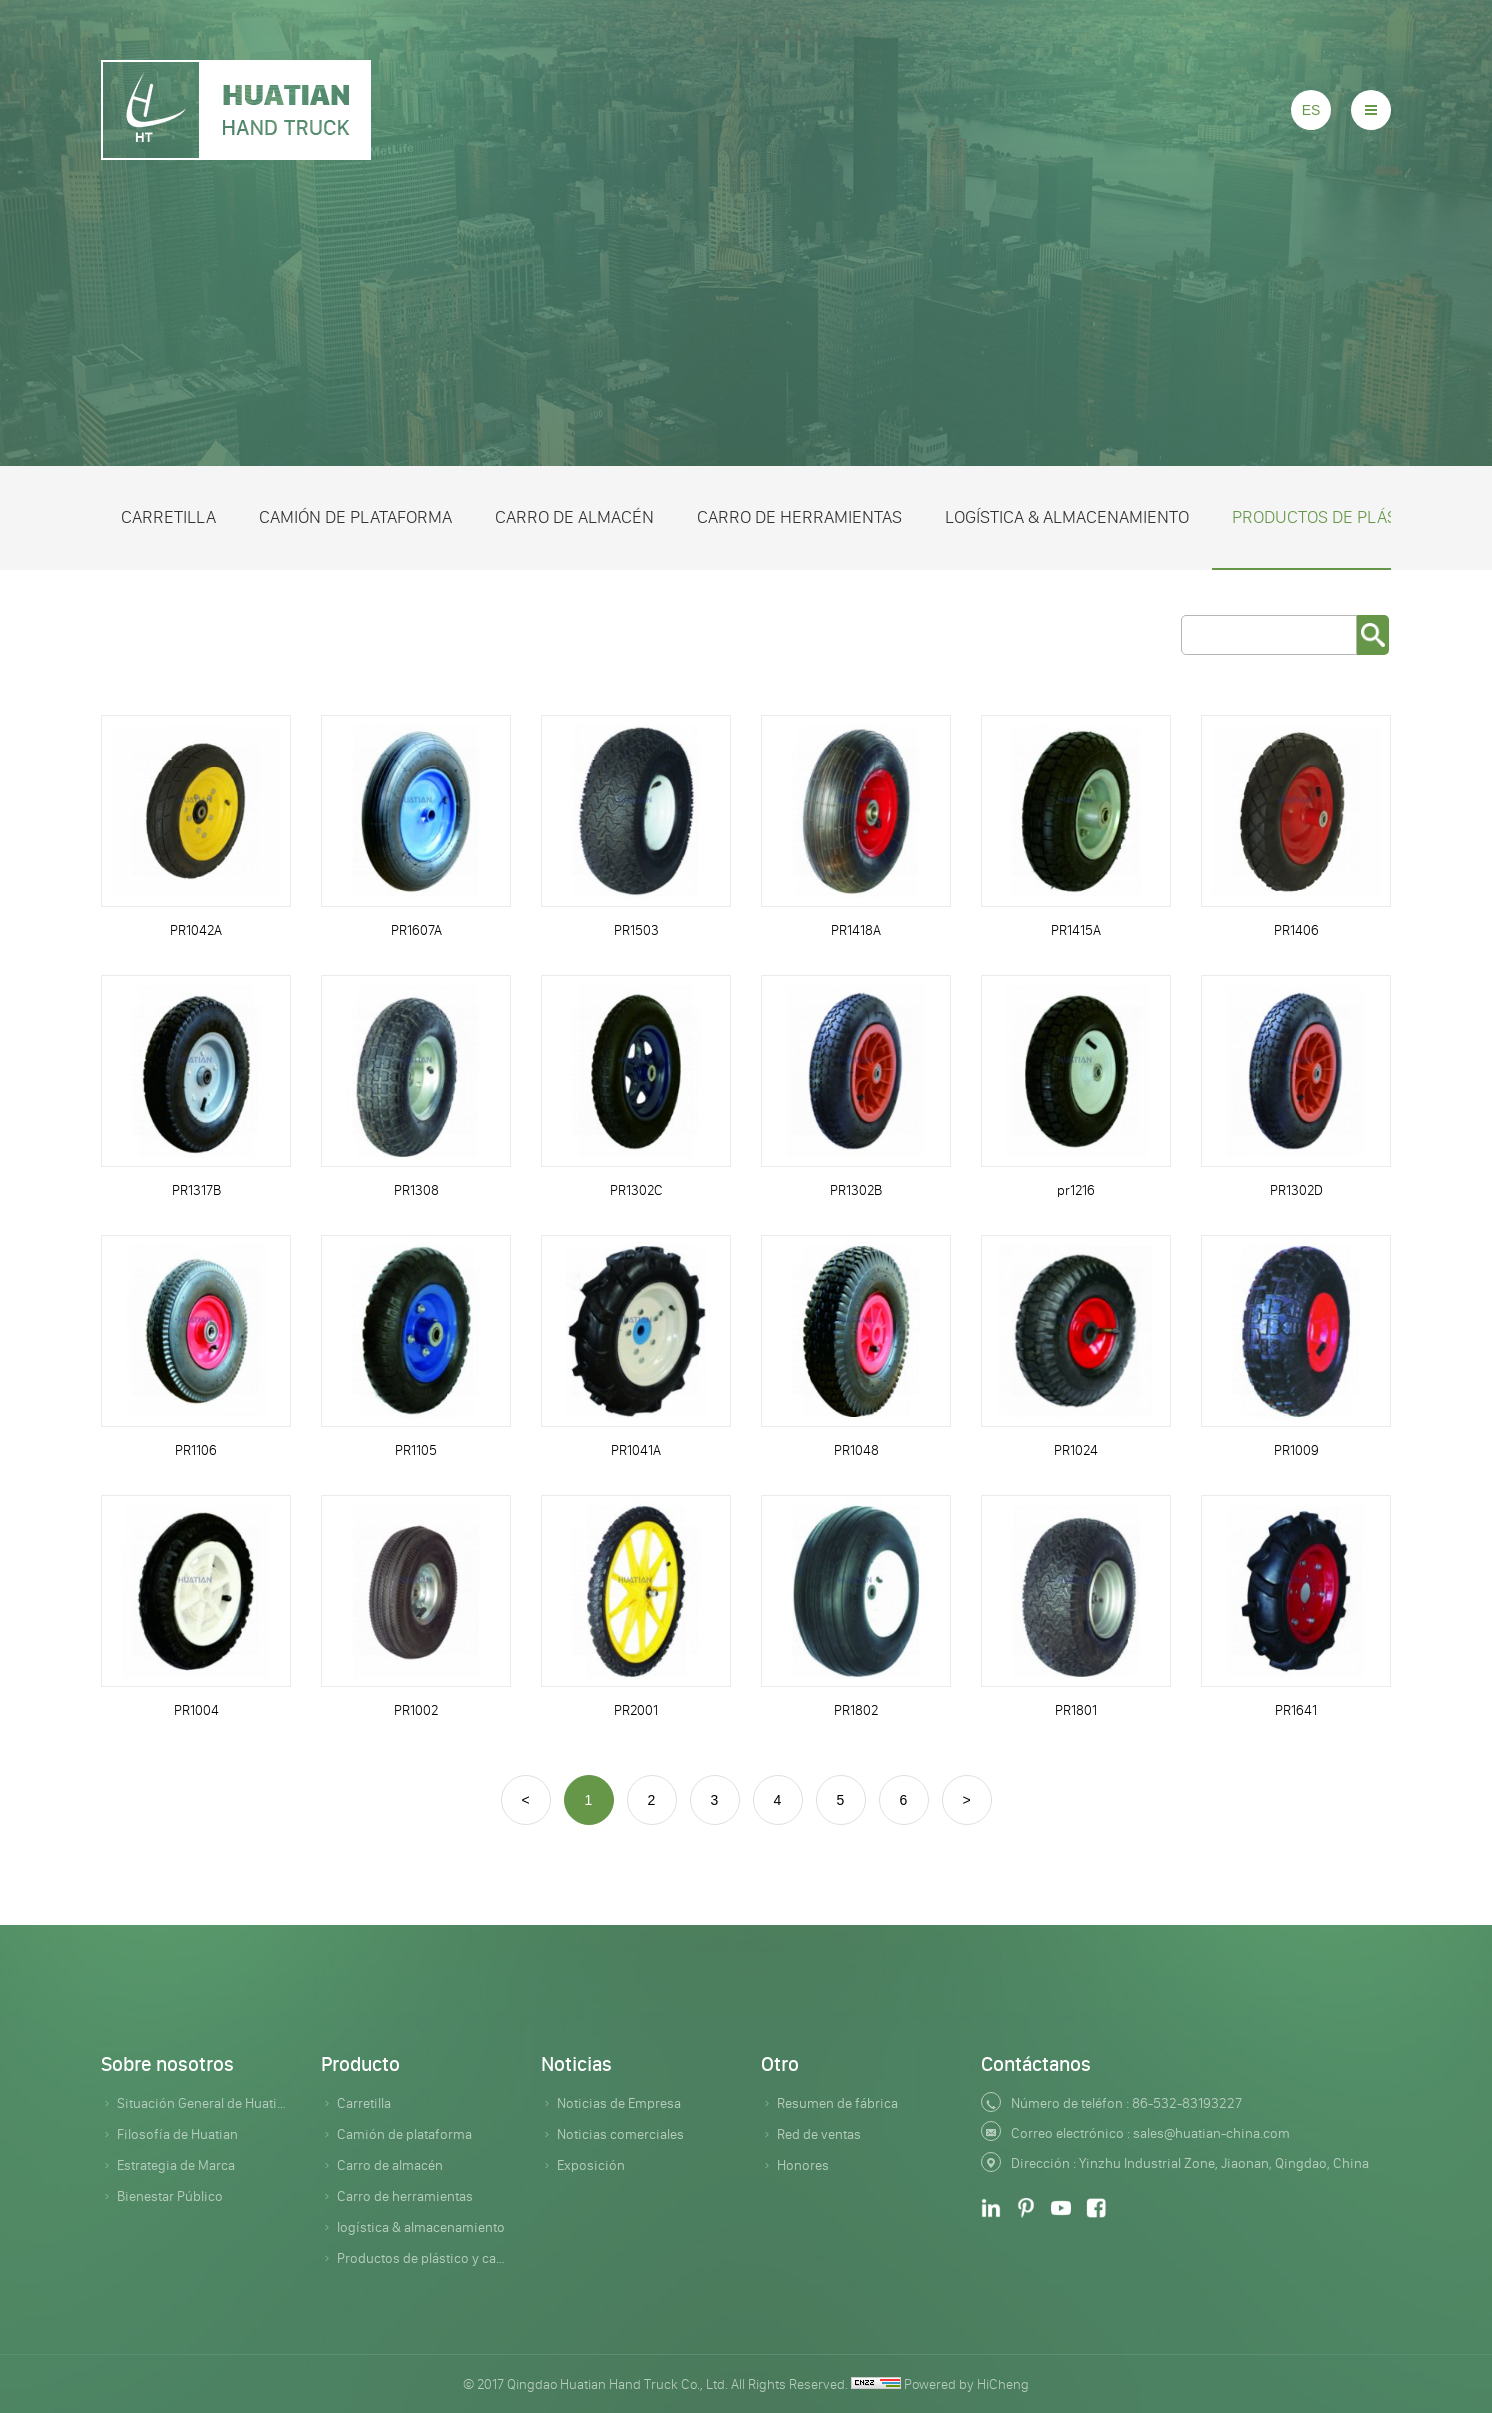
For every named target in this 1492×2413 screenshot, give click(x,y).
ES (1311, 110)
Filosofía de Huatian (177, 2134)
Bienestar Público (170, 2196)
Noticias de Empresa (619, 2103)
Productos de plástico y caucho (424, 2258)
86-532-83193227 (1187, 2103)
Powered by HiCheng (966, 2384)
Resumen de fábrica (837, 2103)
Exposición (591, 2165)
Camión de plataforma (355, 517)
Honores (803, 2165)
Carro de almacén (574, 517)
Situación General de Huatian (204, 2103)
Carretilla (168, 517)
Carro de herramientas (799, 517)
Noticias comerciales (620, 2134)
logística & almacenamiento (1067, 517)
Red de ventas (819, 2134)
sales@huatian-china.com (1211, 2133)
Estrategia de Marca (176, 2165)
